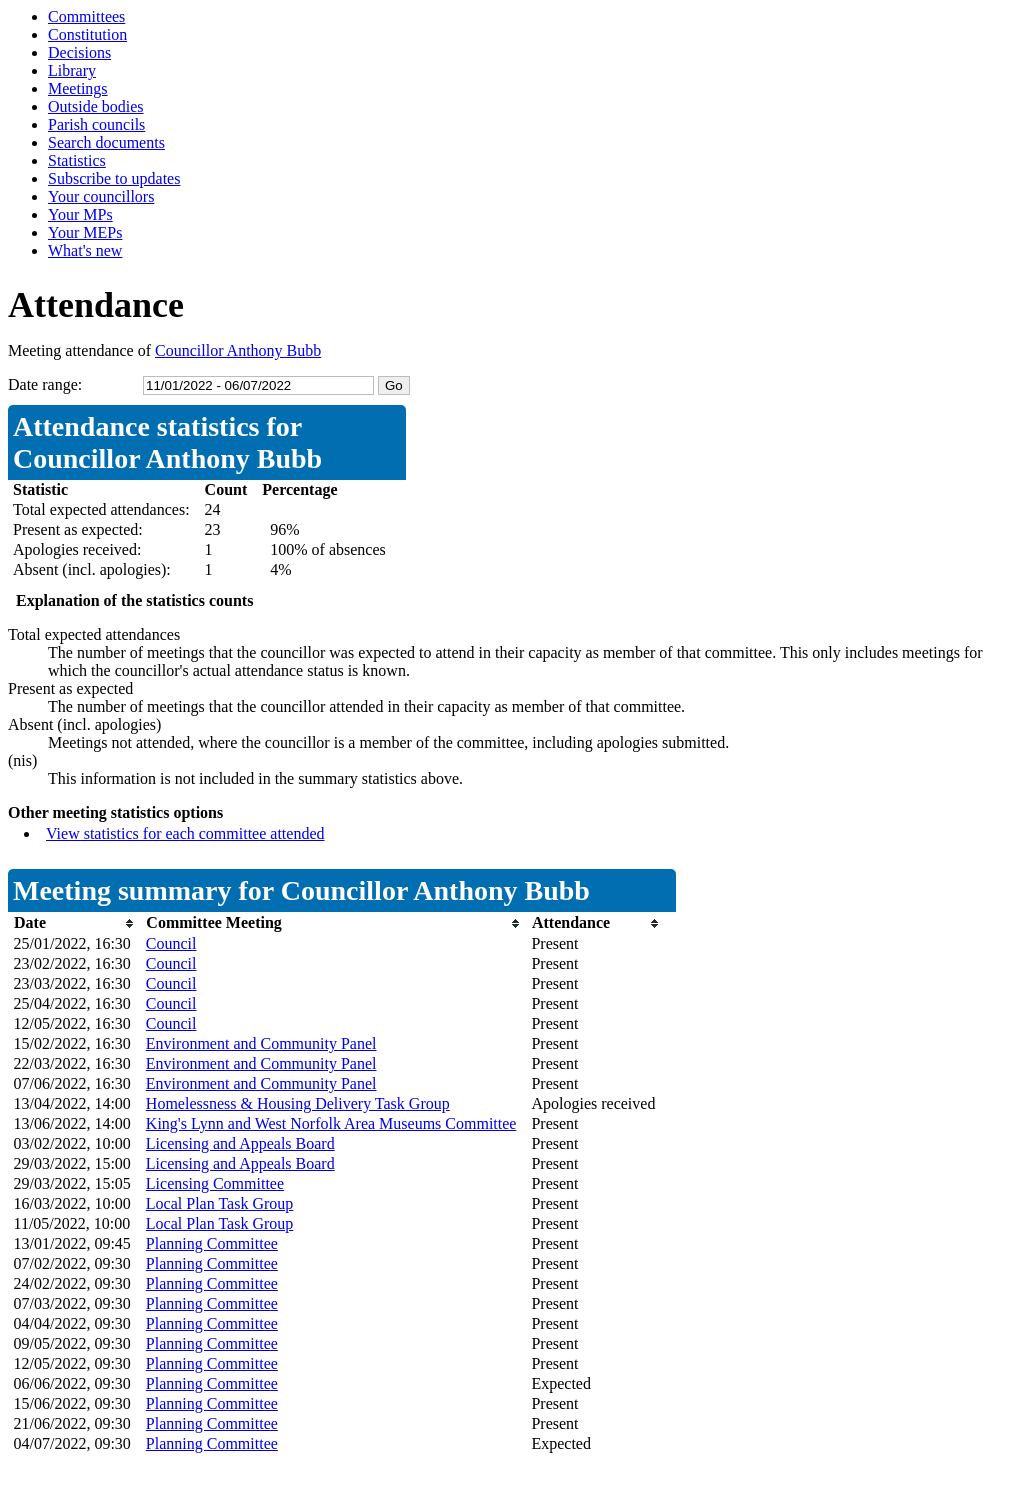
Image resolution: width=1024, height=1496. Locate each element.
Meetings (78, 88)
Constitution (87, 34)
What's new (85, 250)
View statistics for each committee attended (185, 833)
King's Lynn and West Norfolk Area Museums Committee (331, 1123)
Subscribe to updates (114, 178)
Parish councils (96, 124)
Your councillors (101, 196)
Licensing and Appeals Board (240, 1143)
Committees (86, 16)
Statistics (77, 160)
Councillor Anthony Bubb (238, 350)
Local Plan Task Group (219, 1203)
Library (72, 70)
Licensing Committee (215, 1183)
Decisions (79, 52)
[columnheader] (75, 923)
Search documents (106, 142)
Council (171, 943)
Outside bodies (96, 106)
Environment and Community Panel (261, 1043)
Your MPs (80, 214)
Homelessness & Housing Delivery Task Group (298, 1103)
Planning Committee (212, 1243)
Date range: (45, 384)
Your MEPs (85, 232)
